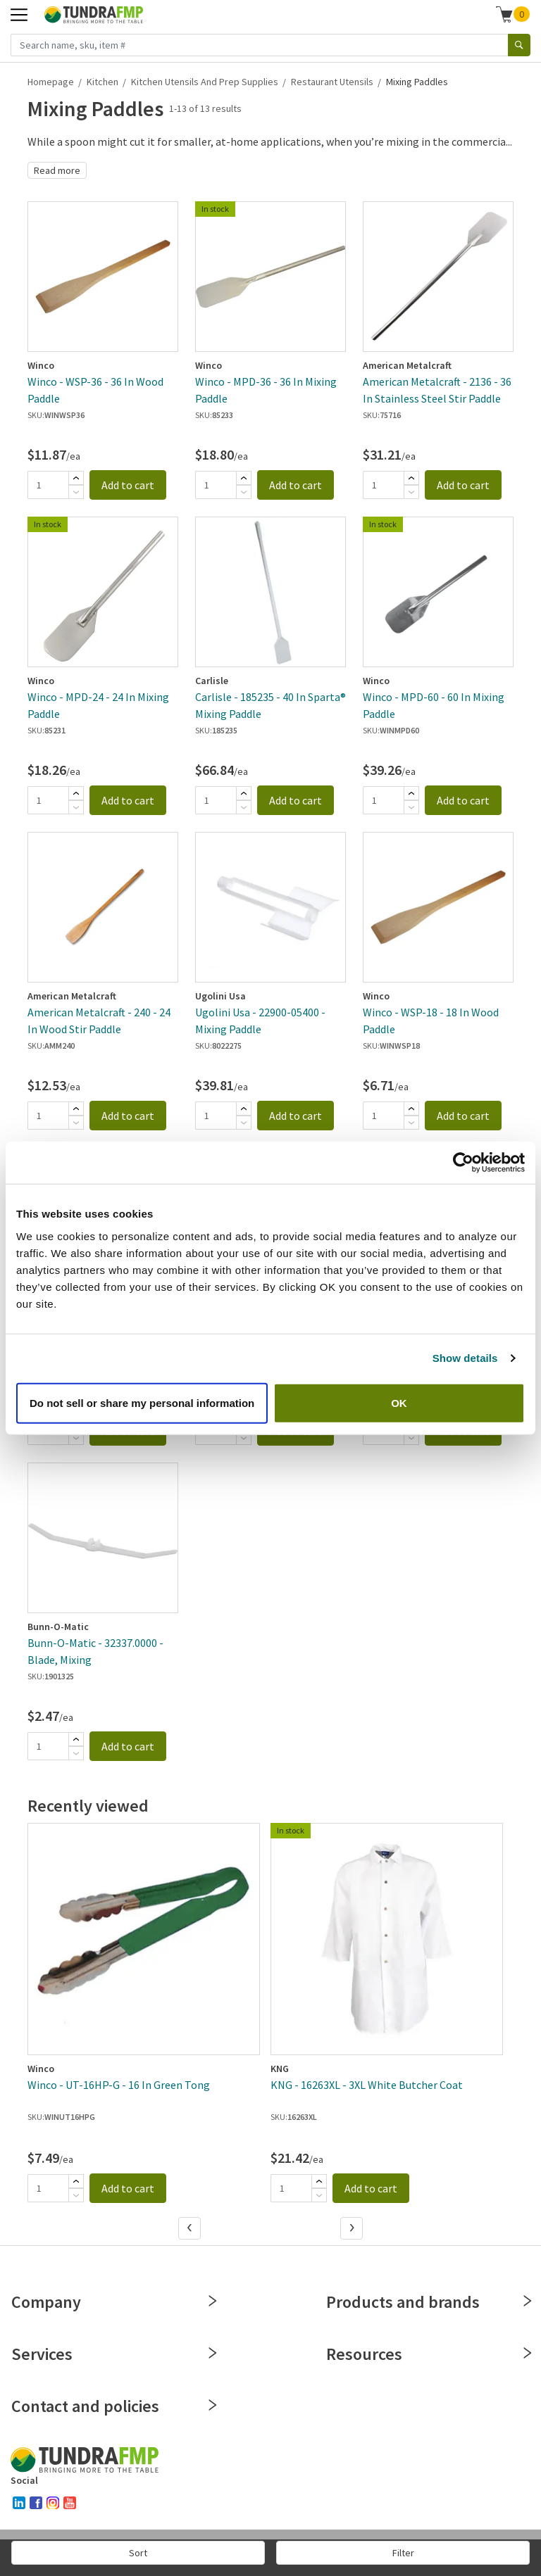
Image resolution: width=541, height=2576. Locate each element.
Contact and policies (113, 2406)
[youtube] (69, 2502)
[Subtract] (76, 491)
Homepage (50, 81)
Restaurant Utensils (332, 81)
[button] (513, 14)
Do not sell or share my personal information (142, 1402)
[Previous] (191, 2229)
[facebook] (35, 2502)
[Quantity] (47, 485)
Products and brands (428, 2302)
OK (399, 1402)
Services (113, 2354)
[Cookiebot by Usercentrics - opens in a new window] (463, 1162)
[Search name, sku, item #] (260, 45)
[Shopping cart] (504, 14)
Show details (465, 1358)
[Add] (76, 477)
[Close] (212, 2300)
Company (113, 2302)
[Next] (353, 2229)
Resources (428, 2354)
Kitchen (102, 81)
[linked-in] (19, 2502)
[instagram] (52, 2502)
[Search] (519, 45)
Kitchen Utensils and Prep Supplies (204, 81)
